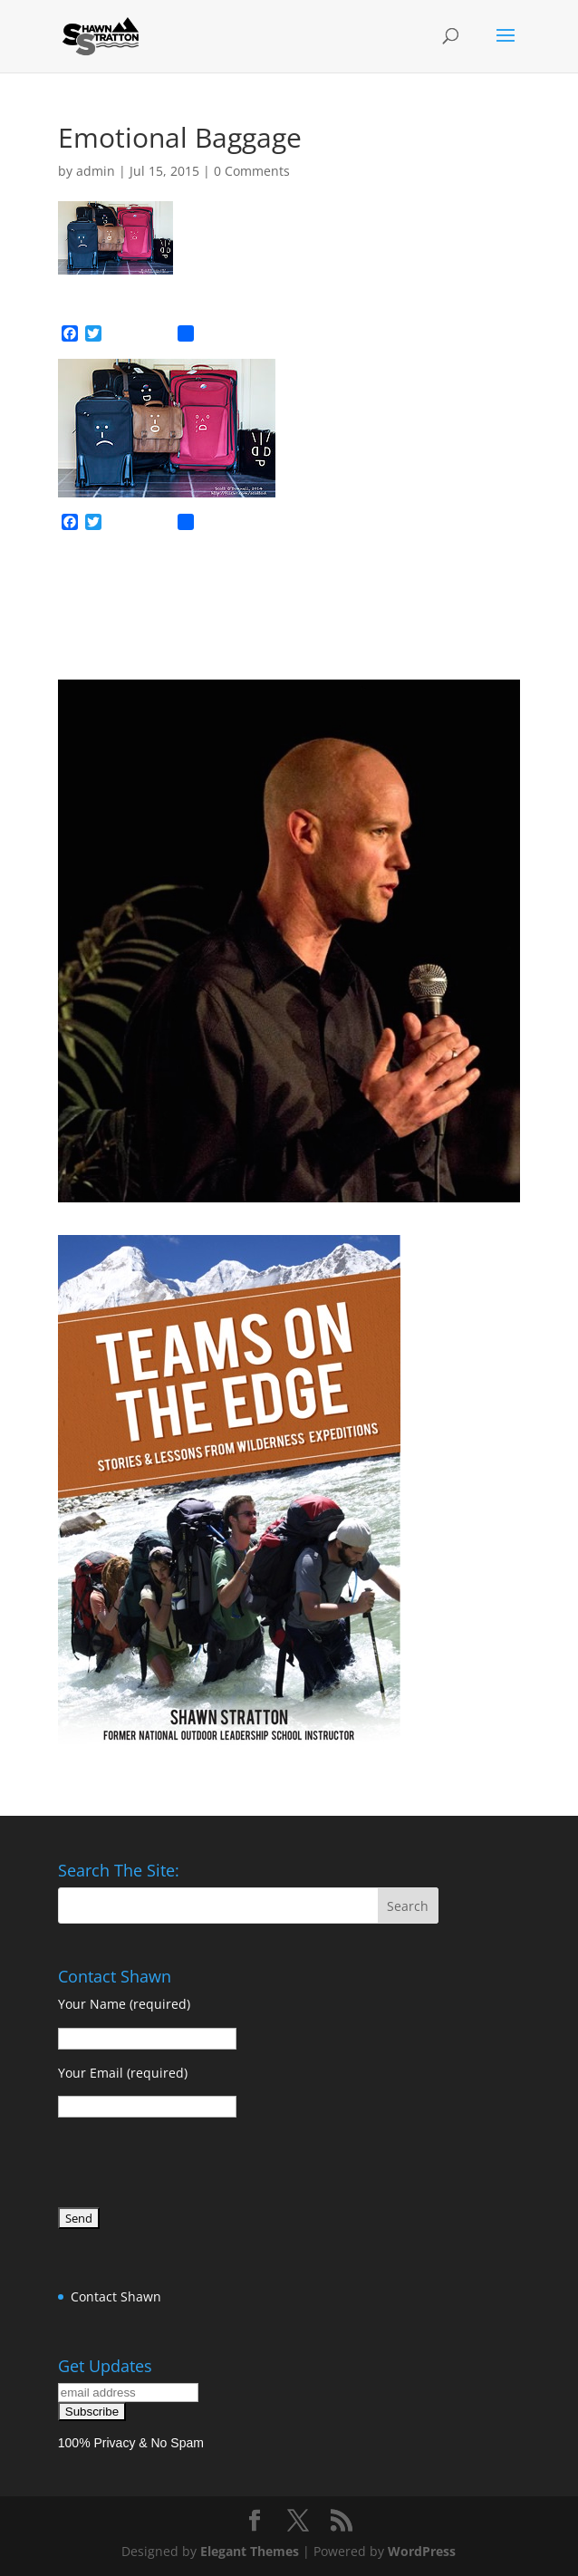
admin (95, 170)
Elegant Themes (249, 2551)
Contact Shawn (116, 2296)
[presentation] (195, 2165)
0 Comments (252, 170)
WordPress (422, 2551)
